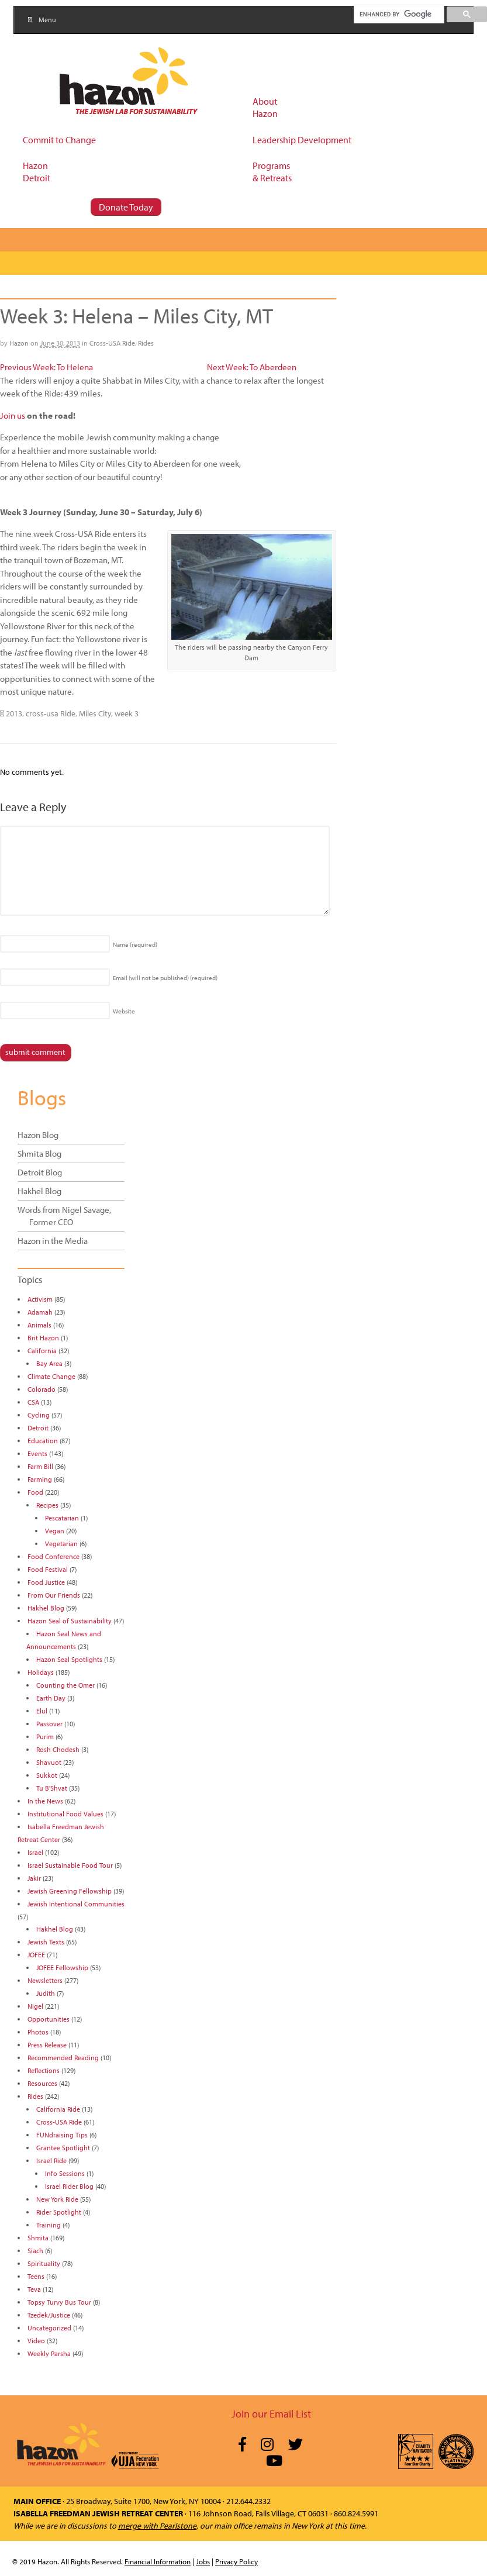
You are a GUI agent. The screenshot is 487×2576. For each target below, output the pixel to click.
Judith (45, 1993)
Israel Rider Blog (69, 2186)
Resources (42, 2083)
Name (135, 944)
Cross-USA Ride (112, 343)
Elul (41, 1710)
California (42, 1350)
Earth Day (50, 1698)
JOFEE (36, 1954)
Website (124, 1011)
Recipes (47, 1505)
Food (35, 1492)
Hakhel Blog (39, 1190)
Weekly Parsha (49, 2353)
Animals (39, 1324)
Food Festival (47, 1569)
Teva (34, 2289)
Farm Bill (40, 1466)
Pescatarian (62, 1517)
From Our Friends (53, 1595)
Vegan (54, 1530)
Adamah (40, 1312)
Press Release (47, 2044)
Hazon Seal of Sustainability (69, 1620)
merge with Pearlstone (157, 2525)
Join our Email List (271, 2413)
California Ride (58, 2109)
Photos (38, 2031)
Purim (45, 1736)
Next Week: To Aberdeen (251, 367)
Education (42, 1440)
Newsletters (45, 1980)
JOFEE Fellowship (62, 1967)
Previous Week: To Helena (46, 367)
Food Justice (46, 1582)
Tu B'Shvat (51, 1788)
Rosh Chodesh (58, 1749)
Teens (35, 2276)
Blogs (42, 1097)
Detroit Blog (40, 1172)
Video (36, 2340)
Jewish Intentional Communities (76, 1903)
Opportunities (48, 2019)
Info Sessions (65, 2173)
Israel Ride (51, 2160)
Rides (146, 343)
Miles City (95, 713)
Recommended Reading (63, 2057)
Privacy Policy (236, 2561)
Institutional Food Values (65, 1813)
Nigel (35, 2006)
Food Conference (53, 1556)
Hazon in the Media (53, 1240)
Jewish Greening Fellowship (69, 1891)
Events (37, 1453)
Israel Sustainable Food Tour (70, 1865)
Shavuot (48, 1762)
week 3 (127, 713)
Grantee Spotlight (63, 2147)
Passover (49, 1723)
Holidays (40, 1672)
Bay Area (49, 1363)
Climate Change (51, 1376)
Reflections (43, 2070)
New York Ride (57, 2199)
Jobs (203, 2561)
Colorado (41, 1389)
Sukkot (46, 1775)
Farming (39, 1479)
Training (48, 2224)
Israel (35, 1852)
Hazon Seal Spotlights (69, 1659)
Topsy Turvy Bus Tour (59, 2302)
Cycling (38, 1415)
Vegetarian (61, 1543)
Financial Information (158, 2561)
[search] (398, 14)
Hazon (19, 343)
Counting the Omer (65, 1685)
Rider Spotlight (58, 2212)
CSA (33, 1402)
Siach (35, 2250)
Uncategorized (49, 2327)
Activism (40, 1299)
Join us (12, 415)
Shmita (38, 2237)
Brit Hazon (43, 1337)
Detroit (38, 1427)
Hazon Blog (38, 1134)
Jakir (34, 1878)
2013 (14, 713)
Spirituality (43, 2263)
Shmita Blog (39, 1153)
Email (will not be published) (165, 978)
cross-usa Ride (50, 713)
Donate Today (126, 207)
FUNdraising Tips (62, 2134)
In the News (45, 1800)
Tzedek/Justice (48, 2315)
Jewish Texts (45, 1941)
